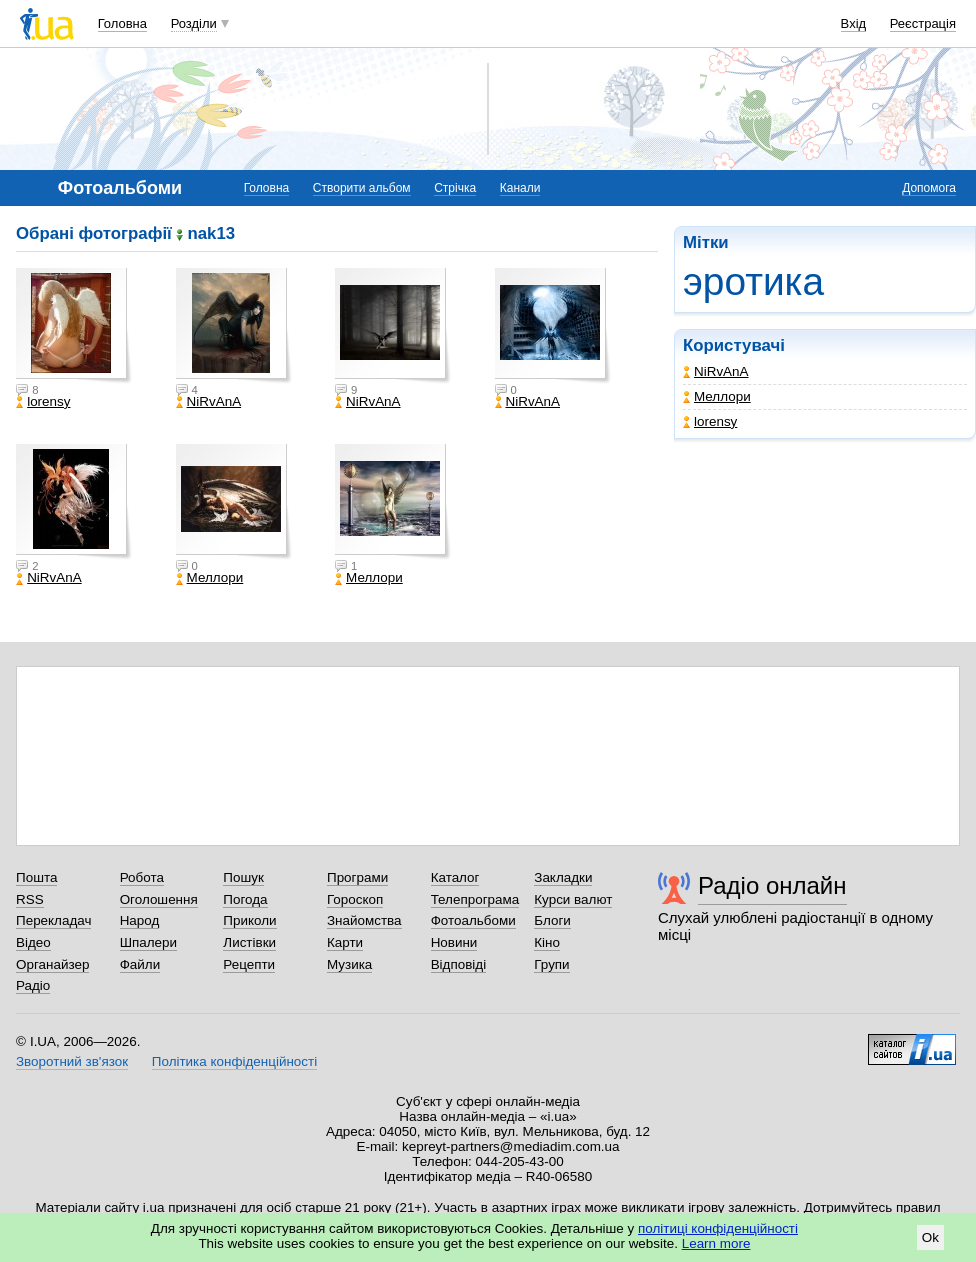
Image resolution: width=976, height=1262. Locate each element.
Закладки (563, 877)
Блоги (552, 920)
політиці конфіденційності (718, 1228)
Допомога (929, 188)
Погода (245, 899)
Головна (122, 23)
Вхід (854, 23)
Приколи (249, 920)
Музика (349, 964)
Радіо (33, 985)
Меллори (717, 396)
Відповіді (459, 964)
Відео (33, 942)
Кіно (547, 942)
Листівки (249, 942)
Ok (930, 1237)
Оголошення (159, 899)
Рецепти (249, 964)
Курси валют (573, 899)
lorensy (710, 421)
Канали (520, 188)
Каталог (455, 877)
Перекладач (53, 920)
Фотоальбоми (473, 920)
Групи (551, 964)
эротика (753, 281)
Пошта (36, 877)
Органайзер (52, 964)
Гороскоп (355, 899)
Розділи (194, 23)
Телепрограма (475, 899)
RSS (30, 899)
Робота (142, 877)
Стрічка (455, 188)
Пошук (243, 877)
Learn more (716, 1243)
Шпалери (148, 942)
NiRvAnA (716, 371)
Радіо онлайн (772, 885)
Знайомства (364, 920)
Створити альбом (362, 188)
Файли (140, 964)
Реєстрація (923, 23)
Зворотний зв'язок (72, 1061)
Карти (345, 942)
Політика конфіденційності (234, 1061)
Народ (140, 920)
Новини (454, 942)
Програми (357, 877)
